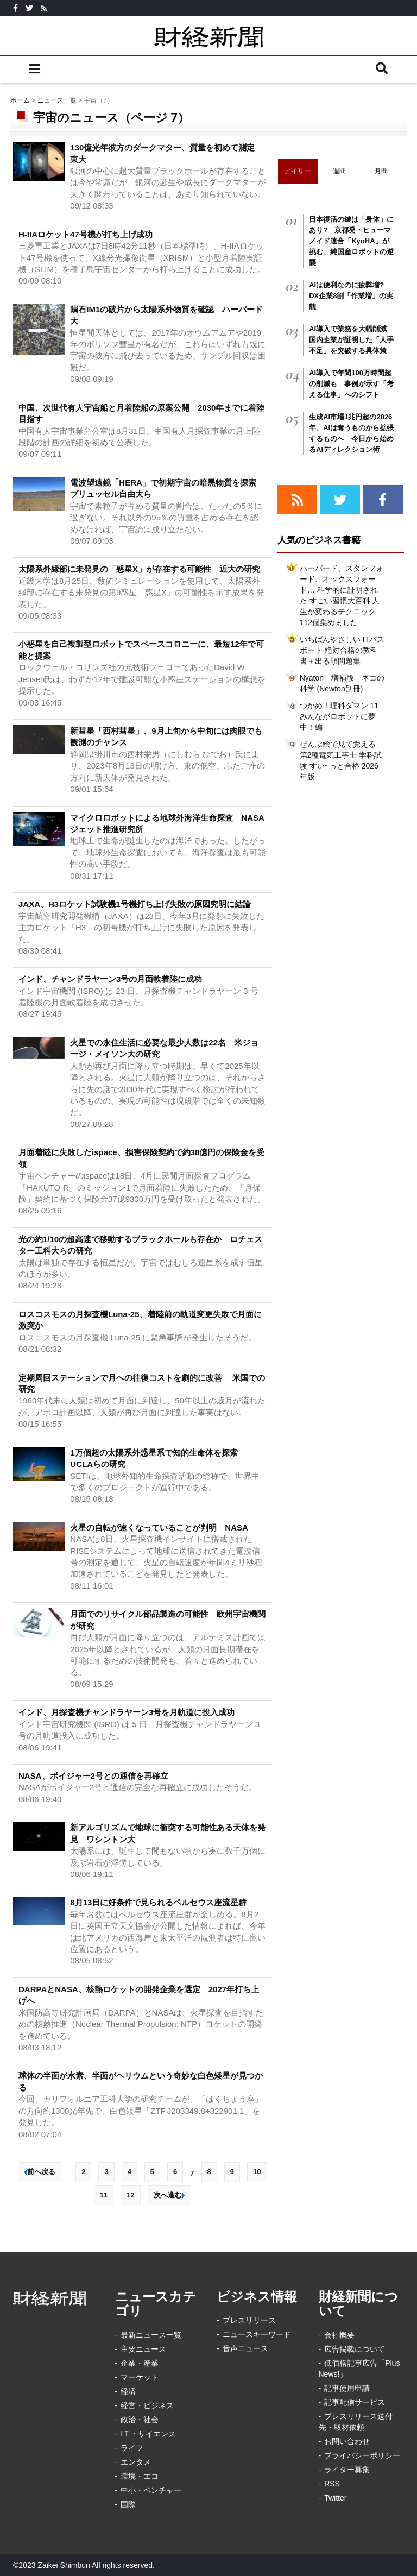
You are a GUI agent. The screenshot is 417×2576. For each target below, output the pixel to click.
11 (104, 2195)
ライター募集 (347, 2469)
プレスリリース (249, 2320)
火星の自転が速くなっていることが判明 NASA (159, 1527)
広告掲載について (354, 2349)
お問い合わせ (347, 2441)
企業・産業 (140, 2363)
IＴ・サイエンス (148, 2433)
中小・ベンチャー (151, 2490)
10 (257, 2172)
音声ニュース (245, 2348)
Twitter (335, 2497)
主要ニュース (143, 2349)
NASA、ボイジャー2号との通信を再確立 (93, 1775)
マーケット (140, 2377)
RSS (332, 2483)
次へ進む (169, 2195)
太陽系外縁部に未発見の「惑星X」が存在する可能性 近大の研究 (139, 569)
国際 (128, 2504)
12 (130, 2195)
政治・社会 (140, 2419)
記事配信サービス (354, 2402)
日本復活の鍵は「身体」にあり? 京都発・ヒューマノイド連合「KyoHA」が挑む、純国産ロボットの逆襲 (351, 241)
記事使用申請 (347, 2388)
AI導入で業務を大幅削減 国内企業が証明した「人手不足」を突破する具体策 (351, 340)
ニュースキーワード (257, 2334)
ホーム (20, 100)
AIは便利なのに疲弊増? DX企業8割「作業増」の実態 (351, 296)
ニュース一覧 (57, 100)
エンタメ (136, 2462)
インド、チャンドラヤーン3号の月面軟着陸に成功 (110, 979)
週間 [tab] (339, 171)
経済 (128, 2391)
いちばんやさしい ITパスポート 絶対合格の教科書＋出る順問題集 (342, 650)
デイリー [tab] (297, 171)
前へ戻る (39, 2172)
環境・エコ (140, 2476)
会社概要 (339, 2335)
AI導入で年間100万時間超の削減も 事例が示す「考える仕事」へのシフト (351, 384)
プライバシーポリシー (362, 2455)
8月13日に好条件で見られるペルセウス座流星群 (158, 1902)
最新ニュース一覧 (151, 2335)
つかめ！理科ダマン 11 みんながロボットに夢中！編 (339, 716)
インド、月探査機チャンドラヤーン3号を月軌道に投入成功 (126, 1712)
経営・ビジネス (147, 2405)
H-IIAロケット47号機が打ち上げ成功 (85, 234)
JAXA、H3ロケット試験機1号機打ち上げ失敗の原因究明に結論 (134, 904)
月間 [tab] (381, 171)
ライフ (132, 2447)
